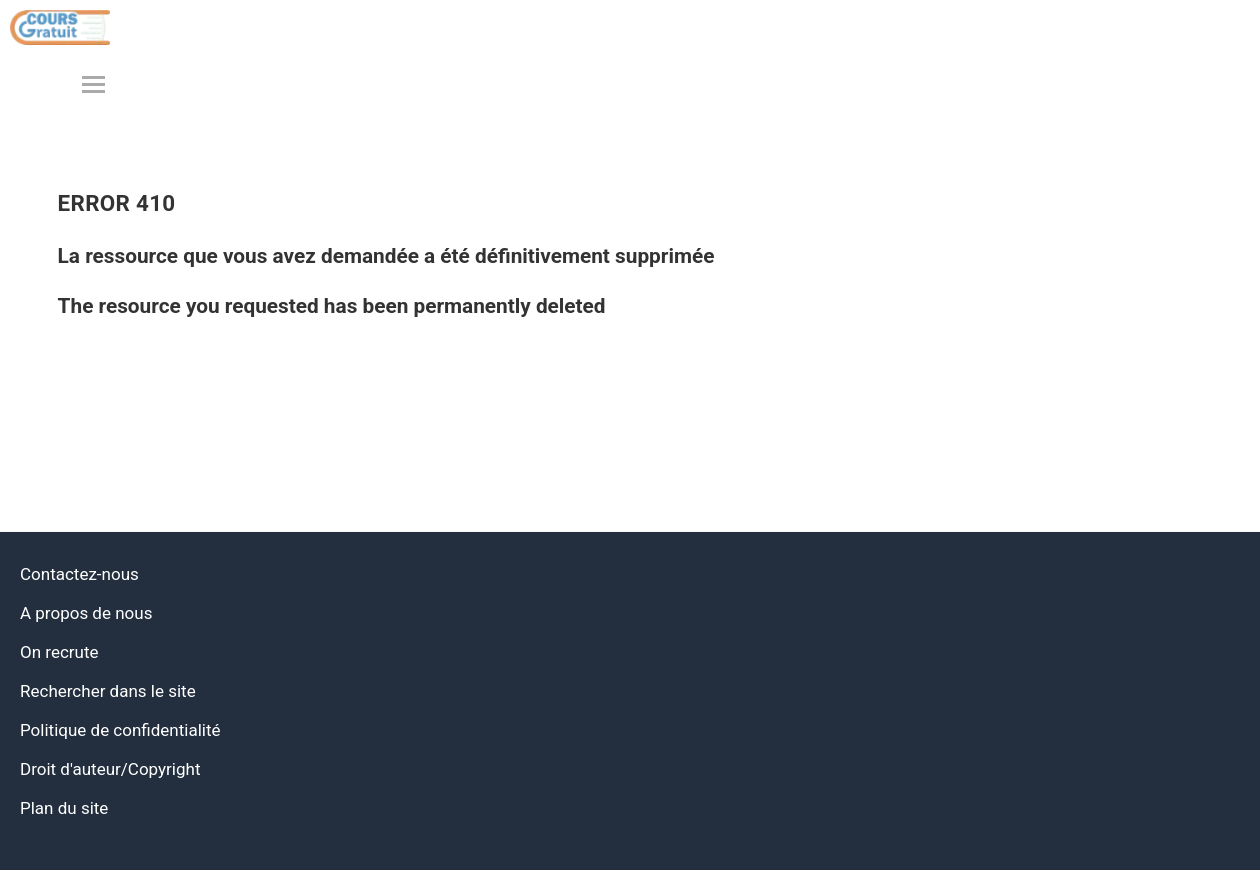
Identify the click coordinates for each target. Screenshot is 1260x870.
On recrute (59, 652)
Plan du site (64, 808)
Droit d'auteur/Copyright (110, 769)
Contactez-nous (79, 574)
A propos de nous (86, 613)
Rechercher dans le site (108, 691)
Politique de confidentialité (120, 730)
